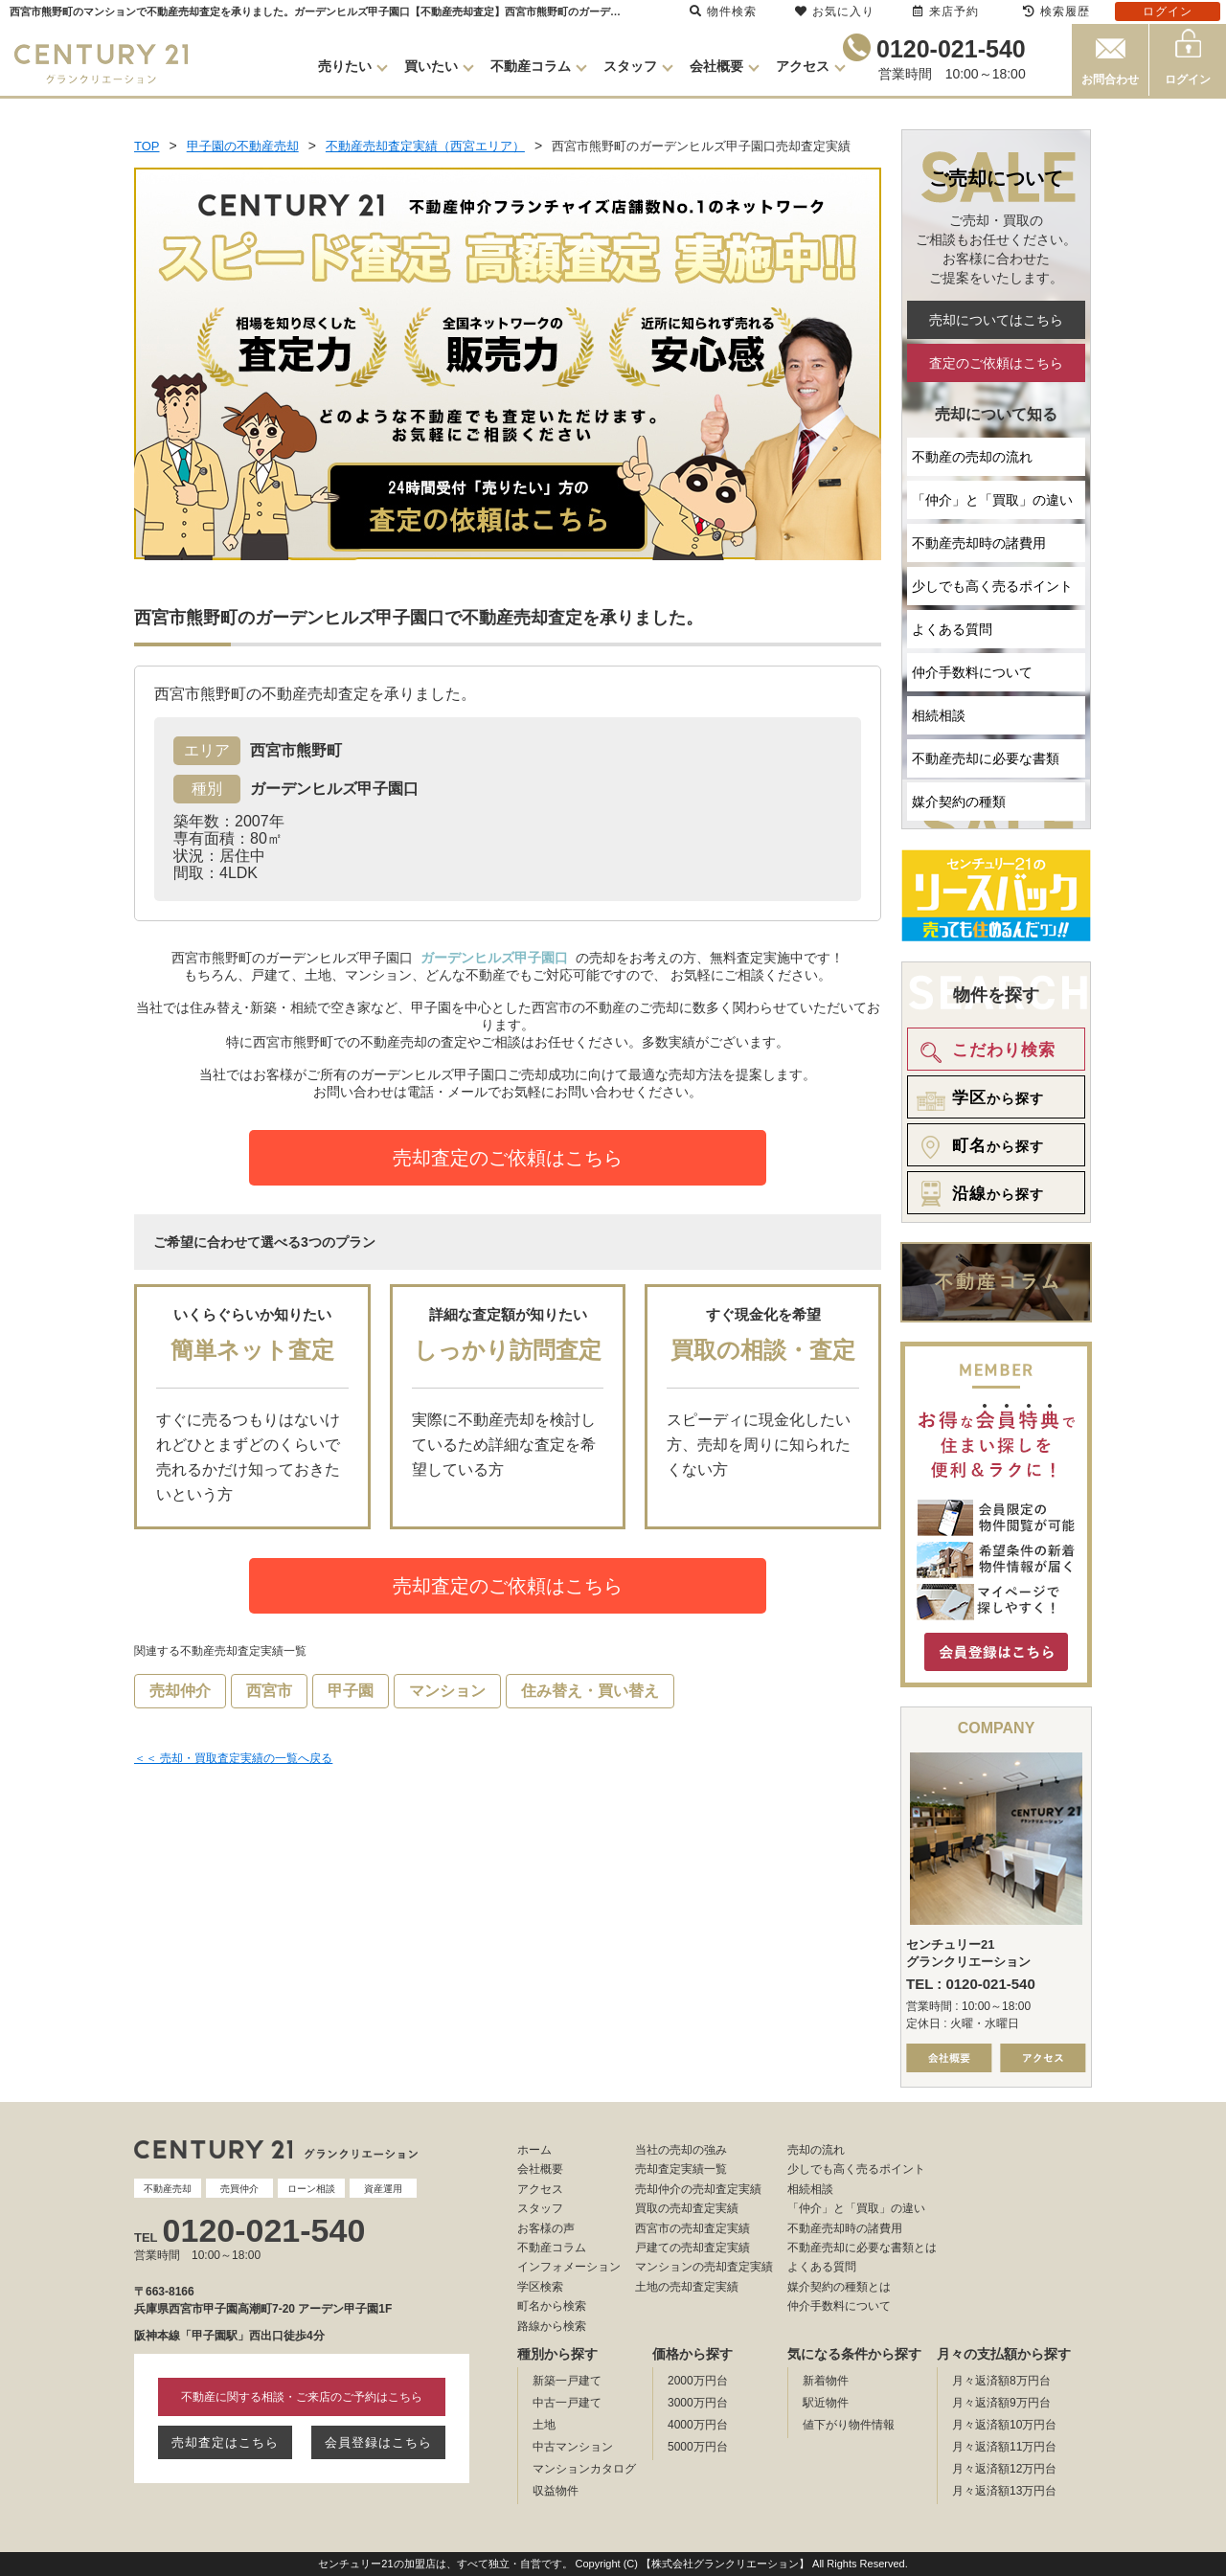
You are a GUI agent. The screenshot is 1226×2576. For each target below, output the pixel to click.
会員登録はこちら (378, 2442)
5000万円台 (698, 2446)
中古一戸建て (567, 2402)
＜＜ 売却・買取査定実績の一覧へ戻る (233, 1758)
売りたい (345, 66)
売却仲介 (180, 1691)
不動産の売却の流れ (972, 456)
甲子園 (351, 1691)
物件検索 (723, 11)
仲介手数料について (972, 672)
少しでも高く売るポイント (992, 586)
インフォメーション (569, 2266)
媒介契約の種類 (959, 801)
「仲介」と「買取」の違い (992, 500)
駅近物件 (826, 2402)
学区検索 (540, 2287)
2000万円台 (698, 2380)
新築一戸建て (567, 2380)
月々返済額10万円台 (1004, 2424)
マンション (447, 1691)
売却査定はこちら (225, 2442)
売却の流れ (816, 2150)
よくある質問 (952, 629)
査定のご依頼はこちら (996, 363)
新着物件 (826, 2380)
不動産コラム (530, 66)
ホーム (534, 2150)
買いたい (431, 66)
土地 (544, 2424)
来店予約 (946, 11)
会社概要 (716, 66)
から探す (977, 1098)
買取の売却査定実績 (686, 2208)
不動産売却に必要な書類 (985, 758)
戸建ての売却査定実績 (692, 2247)
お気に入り (834, 11)
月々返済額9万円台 (1001, 2402)
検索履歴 (1056, 11)
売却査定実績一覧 (681, 2169)
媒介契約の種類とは (839, 2287)
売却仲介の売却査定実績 (698, 2189)
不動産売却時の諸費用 (979, 543)
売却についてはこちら (996, 320)
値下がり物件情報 (849, 2424)
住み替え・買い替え (590, 1691)
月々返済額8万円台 (1001, 2380)
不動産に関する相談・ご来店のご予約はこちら (301, 2397)
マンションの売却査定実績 (704, 2266)
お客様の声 (546, 2228)
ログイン (1188, 79)
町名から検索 (551, 2306)
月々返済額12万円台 (1004, 2468)
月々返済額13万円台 (1004, 2490)
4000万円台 (698, 2424)
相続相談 (938, 715)
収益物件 (556, 2490)
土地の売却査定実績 (686, 2287)
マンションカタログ (584, 2468)
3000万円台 (698, 2402)
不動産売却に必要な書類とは (862, 2247)
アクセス (802, 66)
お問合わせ (1110, 79)
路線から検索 (551, 2326)
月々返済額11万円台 (1004, 2446)
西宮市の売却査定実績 (692, 2228)
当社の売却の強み (681, 2150)
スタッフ (630, 66)
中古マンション (573, 2446)
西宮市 (269, 1691)
